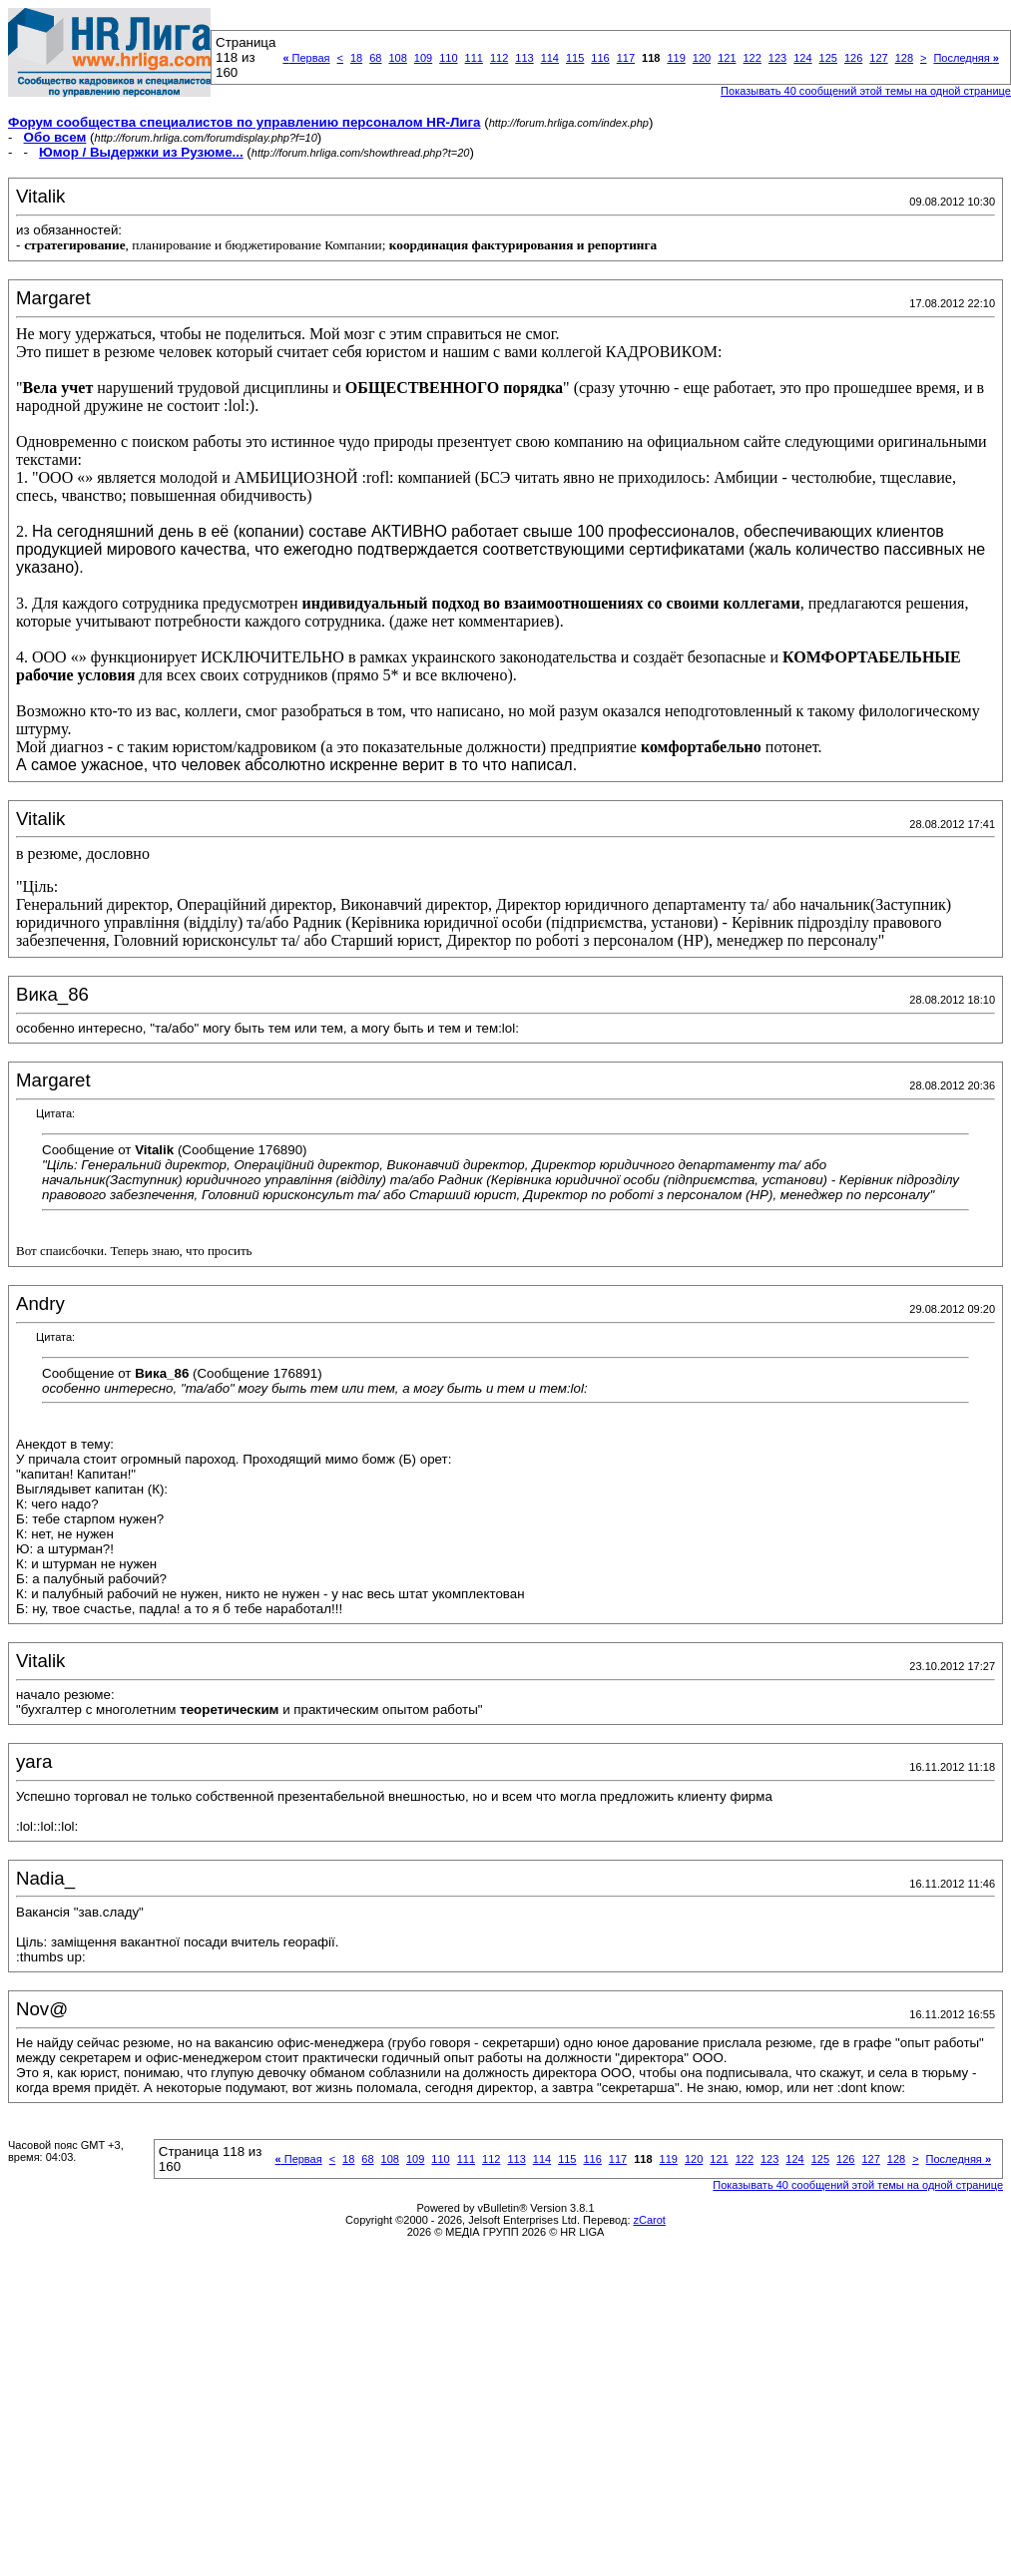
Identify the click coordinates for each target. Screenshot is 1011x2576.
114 (550, 58)
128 (904, 58)
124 (802, 58)
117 (626, 58)
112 (499, 58)
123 (777, 58)
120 (702, 58)
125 (828, 58)
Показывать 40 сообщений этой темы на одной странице (866, 91)
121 (727, 58)
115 (575, 58)
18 (356, 58)
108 (397, 58)
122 (752, 58)
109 (423, 58)
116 (600, 58)
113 (524, 58)
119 (676, 58)
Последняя (965, 58)
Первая (305, 58)
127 (878, 58)
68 (375, 58)
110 (448, 58)
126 (853, 58)
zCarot (650, 2220)
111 (474, 58)
